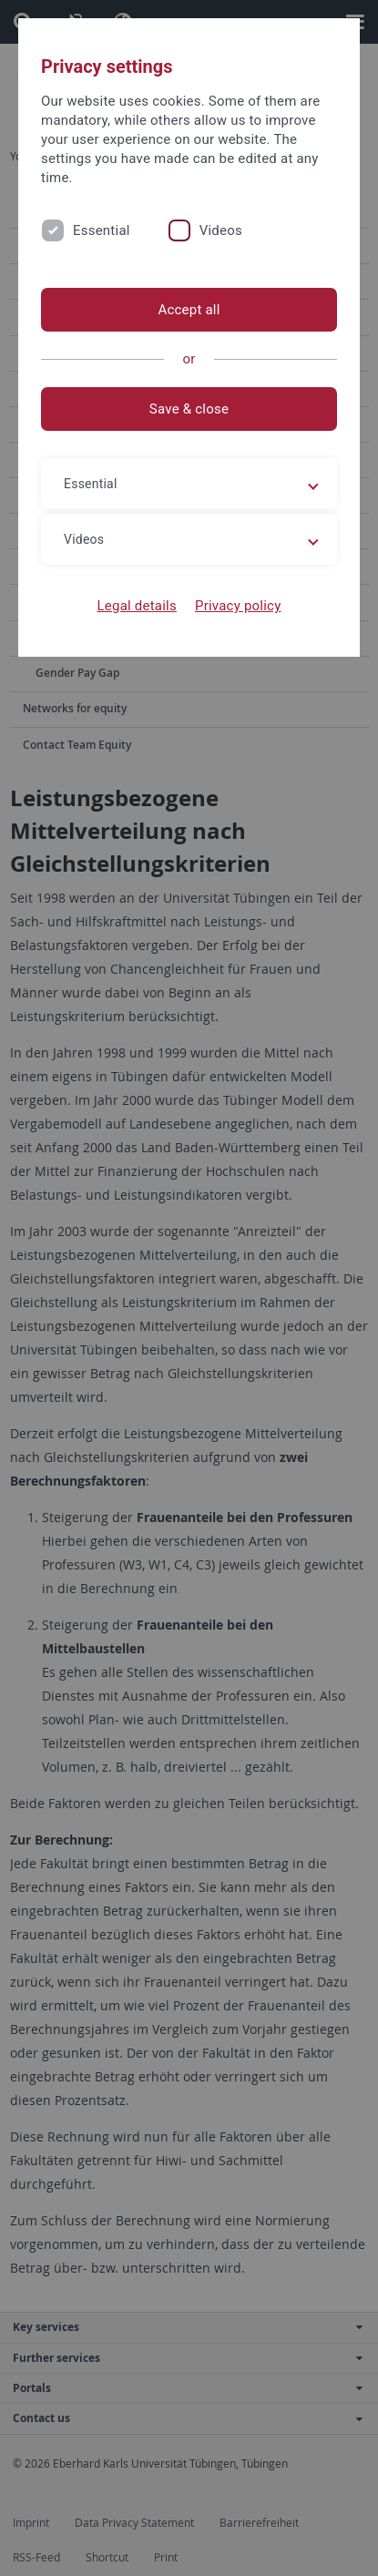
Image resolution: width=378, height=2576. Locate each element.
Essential (101, 230)
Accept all (189, 310)
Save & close (189, 409)
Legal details (137, 606)
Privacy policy (238, 606)
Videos (220, 230)
